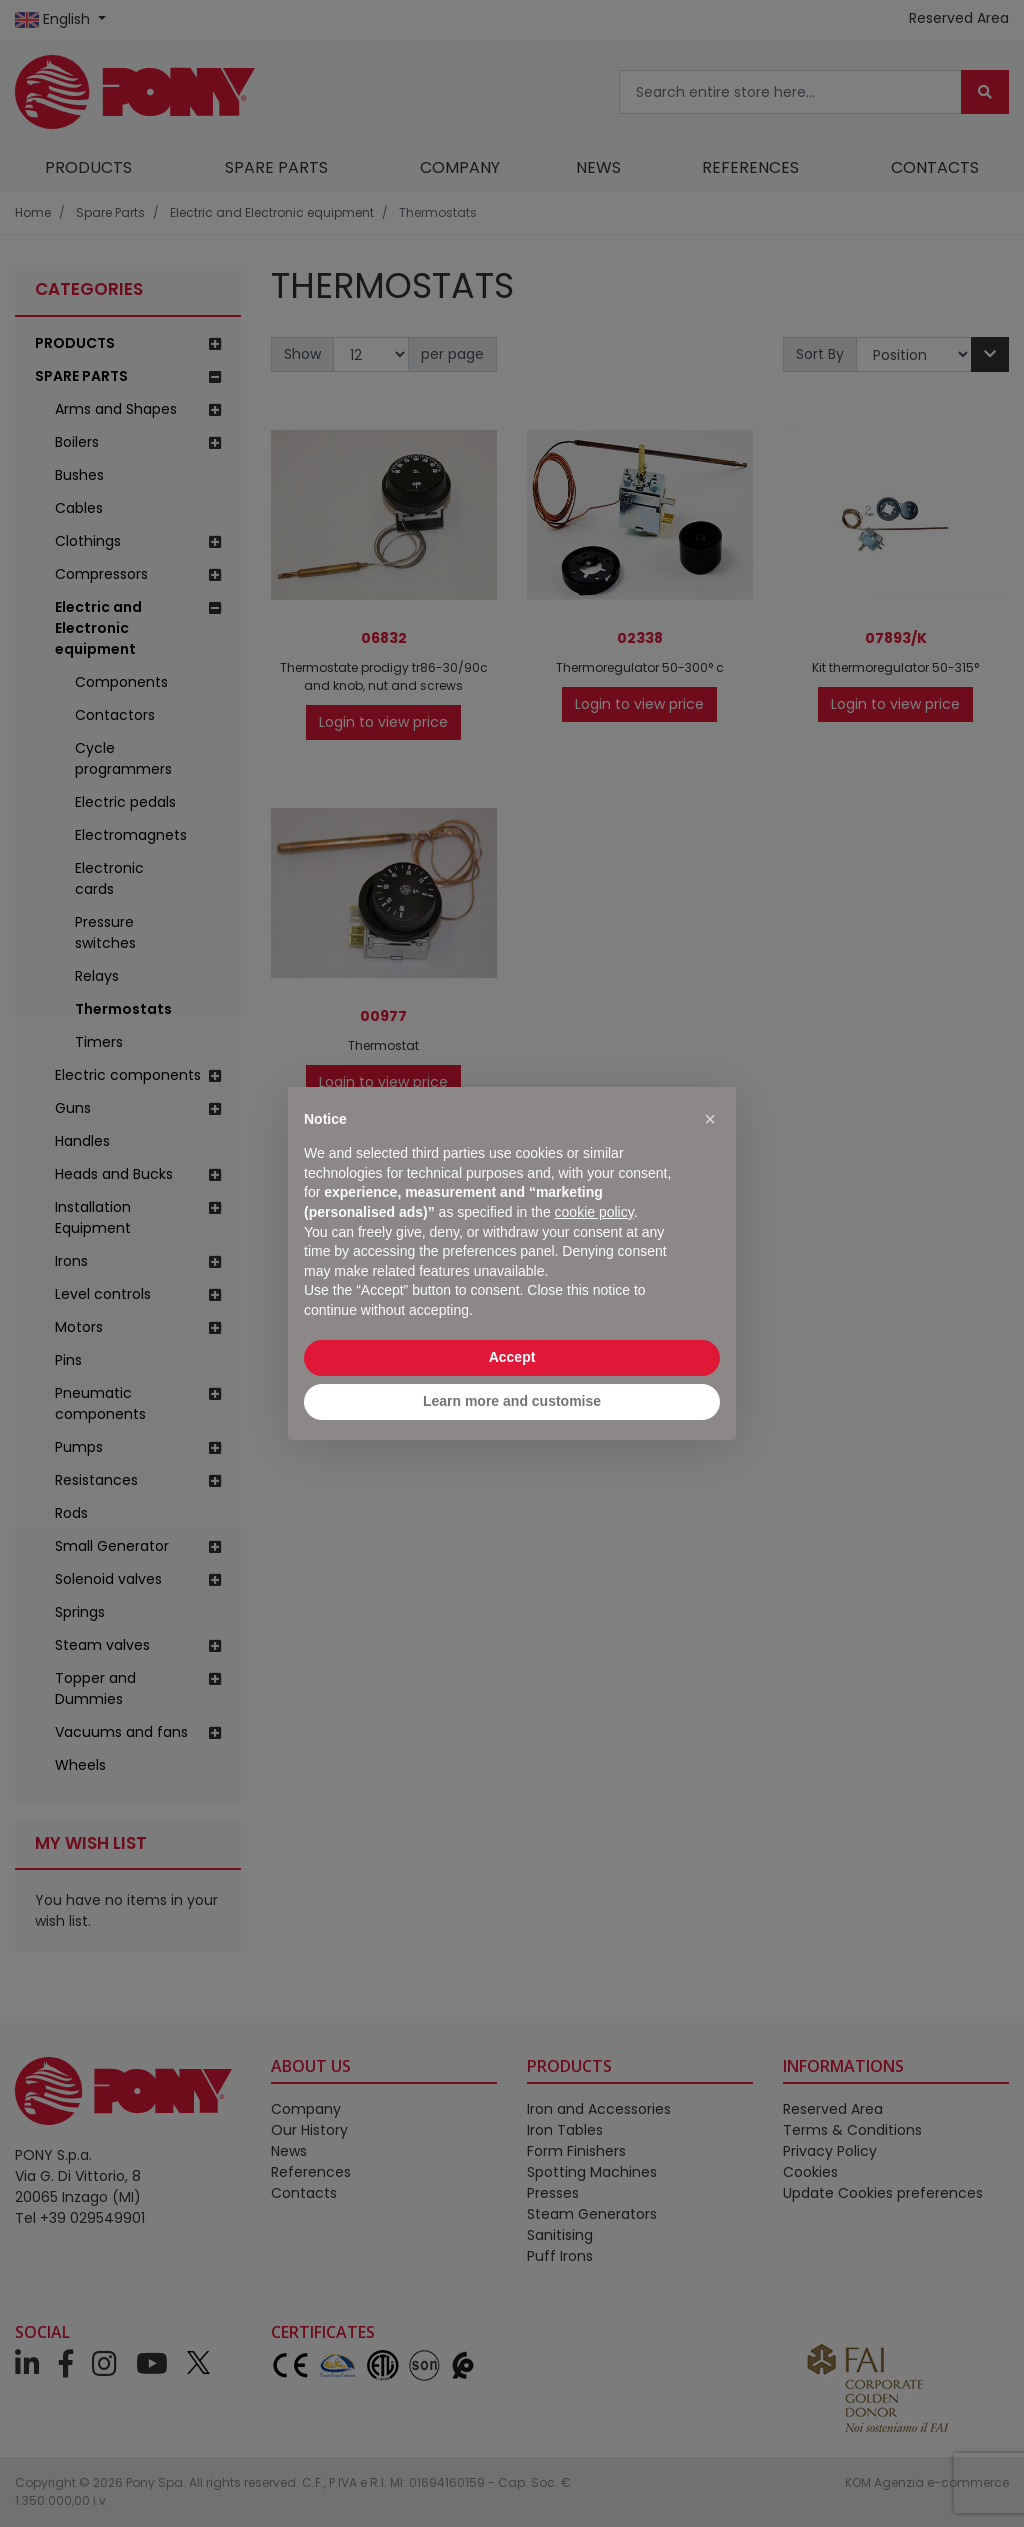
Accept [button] (512, 1357)
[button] (710, 1119)
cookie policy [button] (594, 1212)
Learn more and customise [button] (512, 1401)
